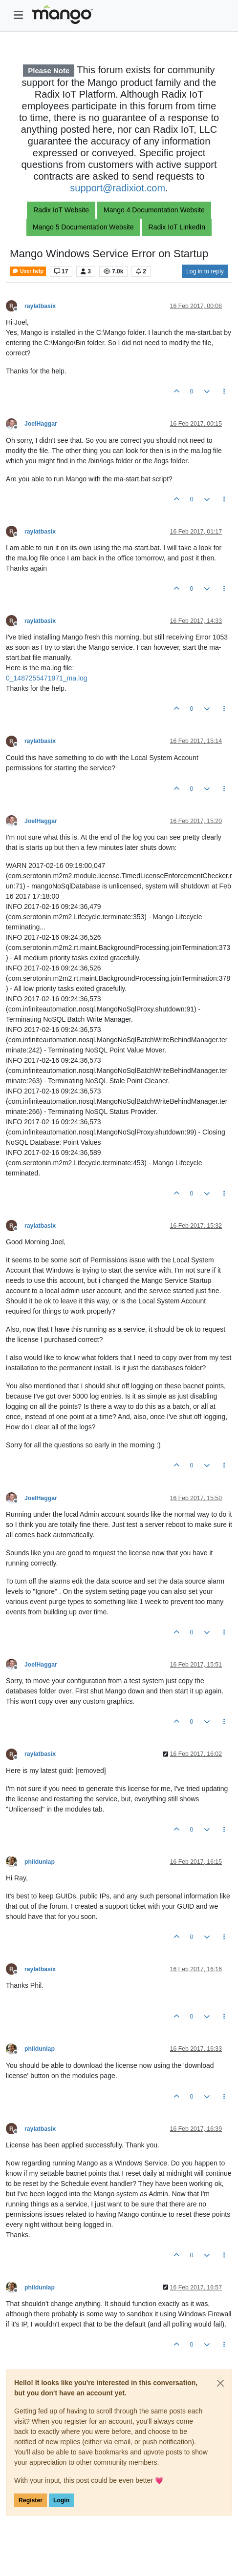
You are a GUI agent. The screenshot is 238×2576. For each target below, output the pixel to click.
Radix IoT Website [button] (61, 210)
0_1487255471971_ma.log (46, 678)
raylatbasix (40, 306)
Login (61, 2500)
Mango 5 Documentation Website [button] (83, 227)
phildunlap (39, 1861)
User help (27, 271)
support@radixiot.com (117, 188)
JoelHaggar (40, 423)
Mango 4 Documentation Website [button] (154, 210)
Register (31, 2500)
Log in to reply (205, 271)
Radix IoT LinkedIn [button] (177, 227)
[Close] (220, 2383)
